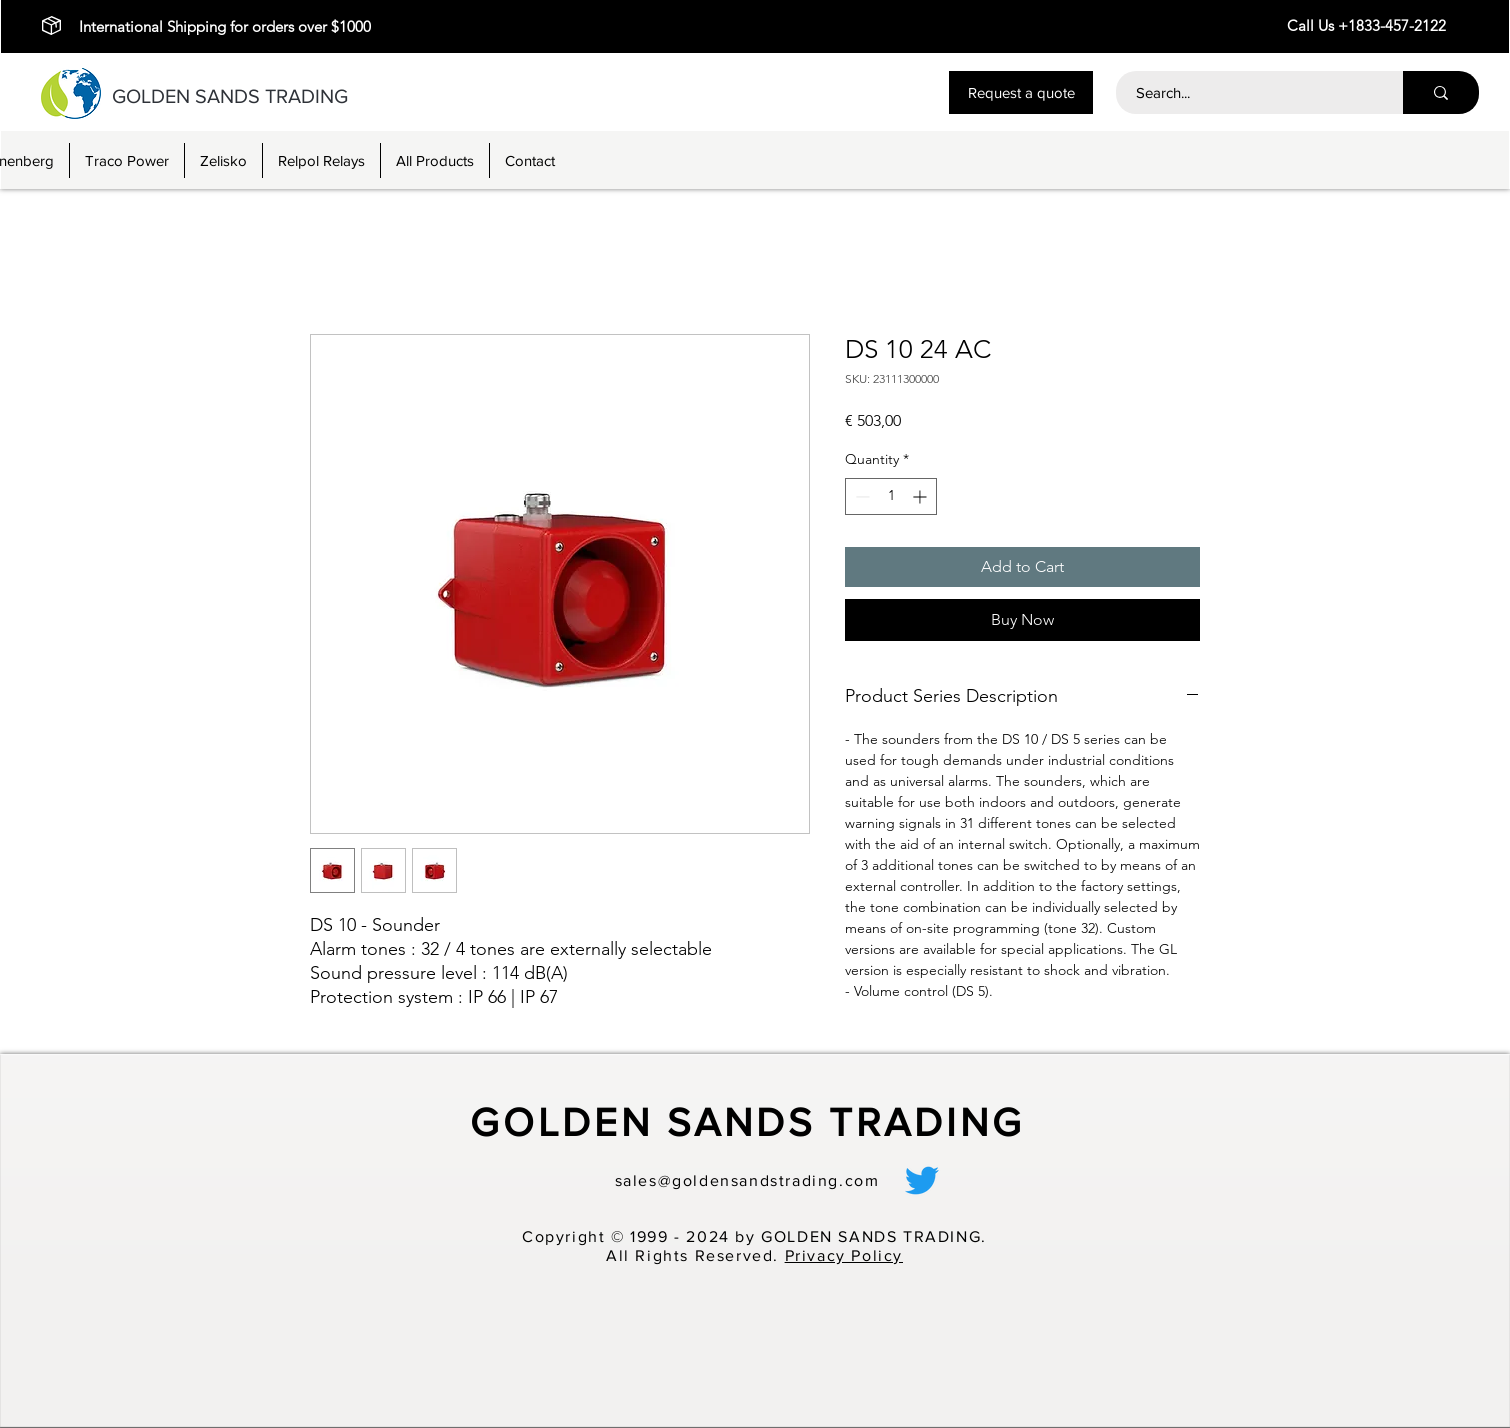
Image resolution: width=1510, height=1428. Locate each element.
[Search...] (1248, 92)
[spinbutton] (891, 496)
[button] (1021, 92)
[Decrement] (860, 496)
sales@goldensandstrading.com (747, 1180)
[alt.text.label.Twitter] (922, 1180)
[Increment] (921, 496)
